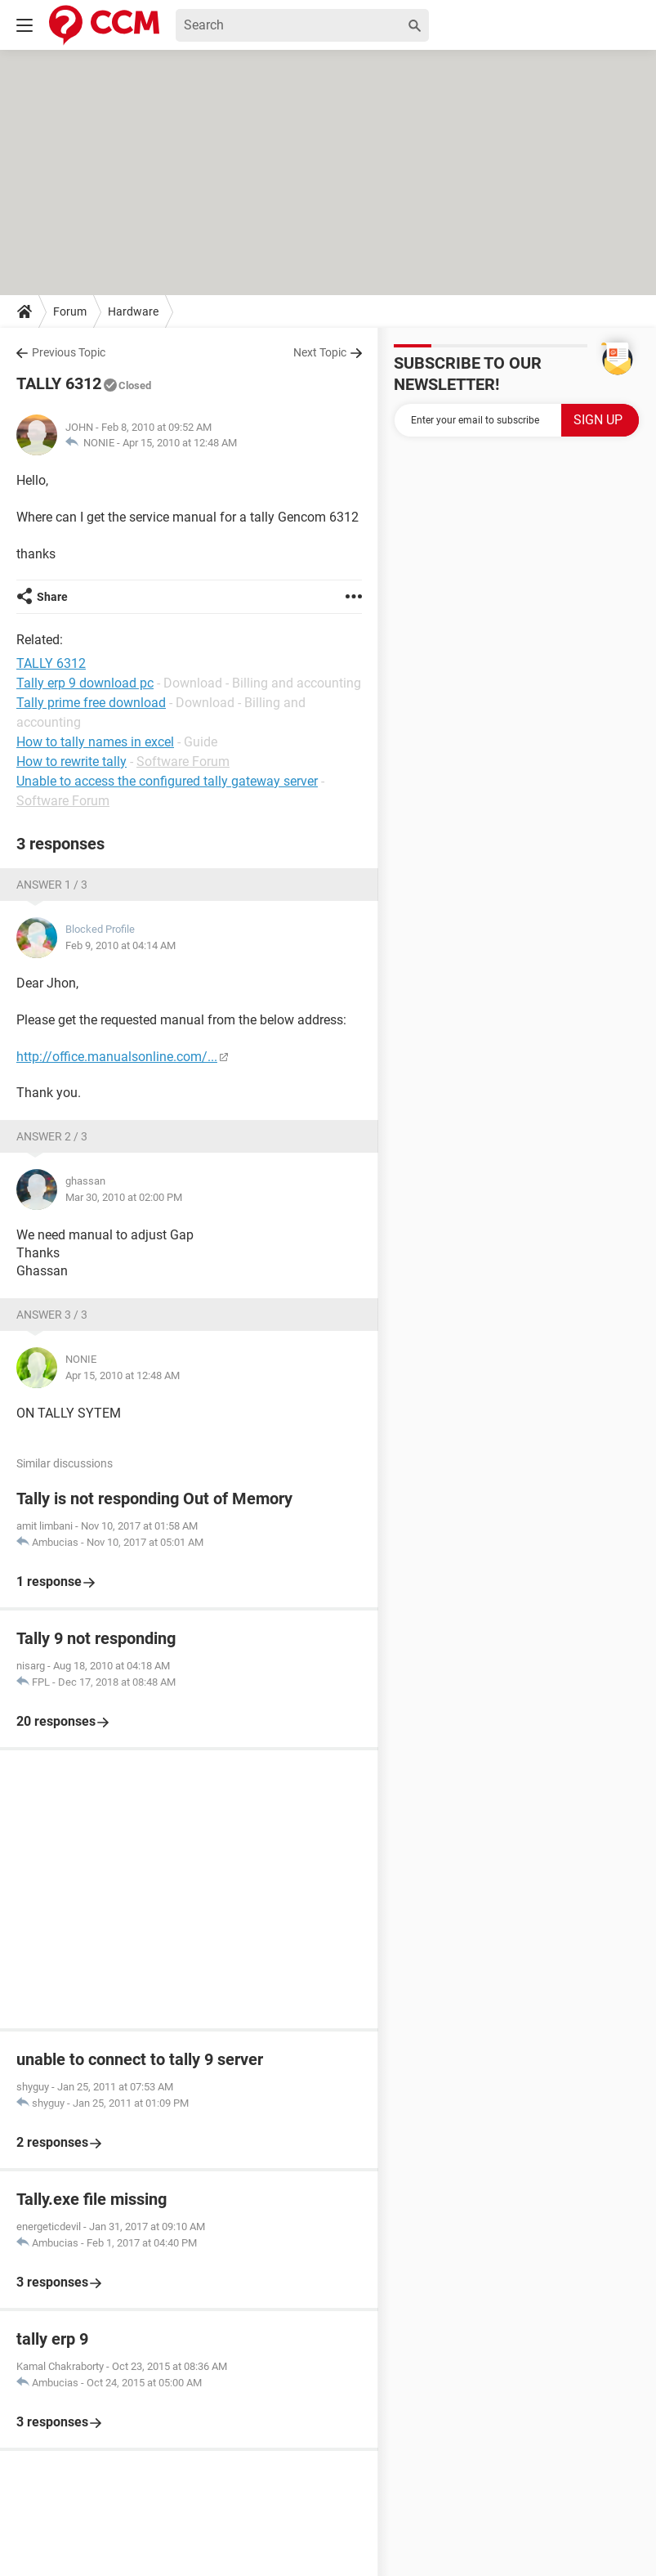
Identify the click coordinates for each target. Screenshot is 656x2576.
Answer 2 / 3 (51, 1136)
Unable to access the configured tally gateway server (167, 781)
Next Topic (319, 352)
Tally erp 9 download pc (85, 683)
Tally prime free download (91, 702)
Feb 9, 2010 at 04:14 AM (120, 945)
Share (52, 596)
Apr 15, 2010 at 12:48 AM (180, 443)
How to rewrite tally (71, 761)
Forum (70, 311)
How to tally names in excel (95, 742)
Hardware (133, 311)
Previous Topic (68, 352)
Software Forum (183, 761)
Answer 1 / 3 (51, 884)
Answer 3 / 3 (51, 1314)
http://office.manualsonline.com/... (116, 1056)
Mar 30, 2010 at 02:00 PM (123, 1197)
